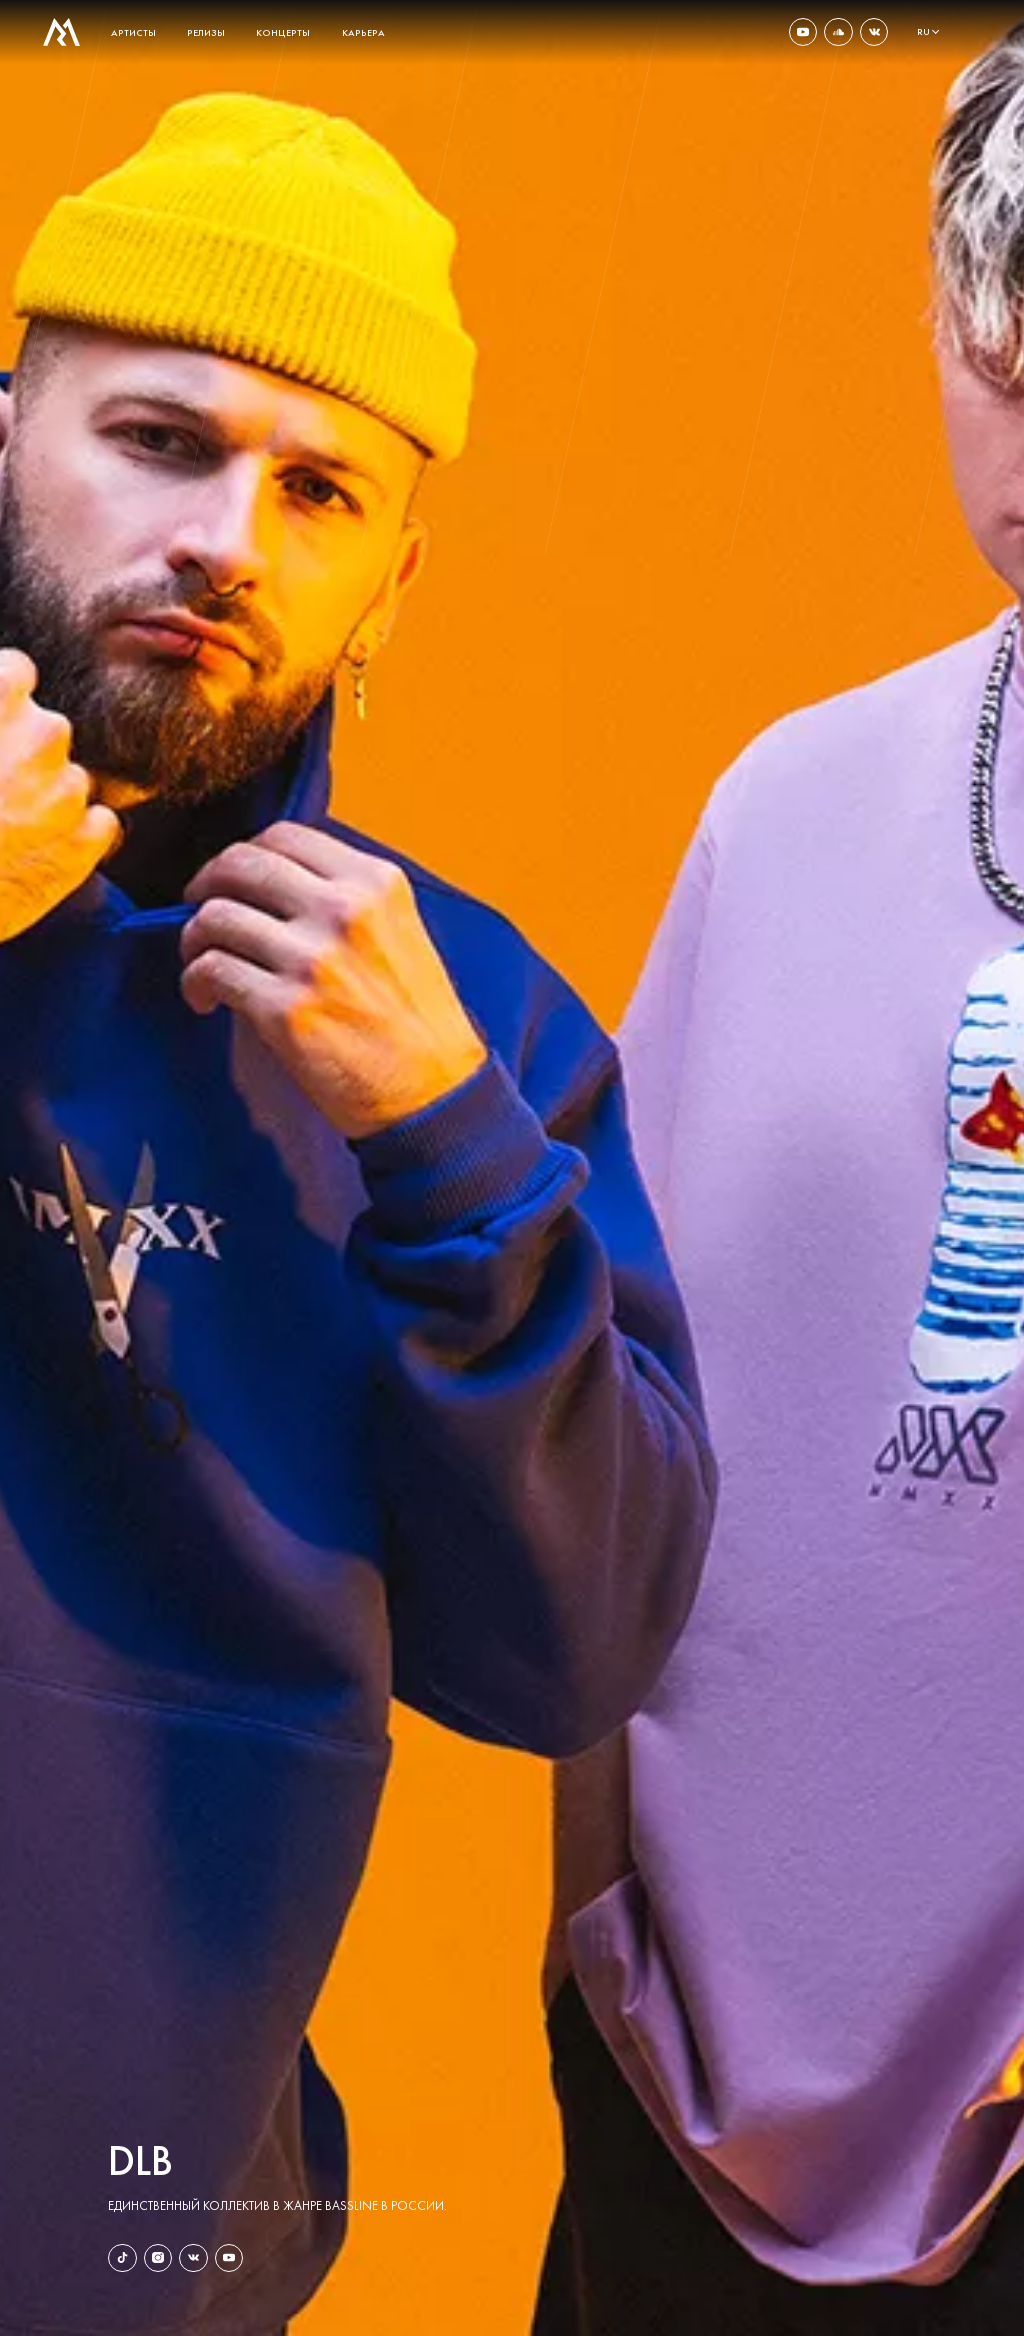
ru (923, 32)
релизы (206, 32)
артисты (133, 32)
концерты (283, 32)
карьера (363, 32)
